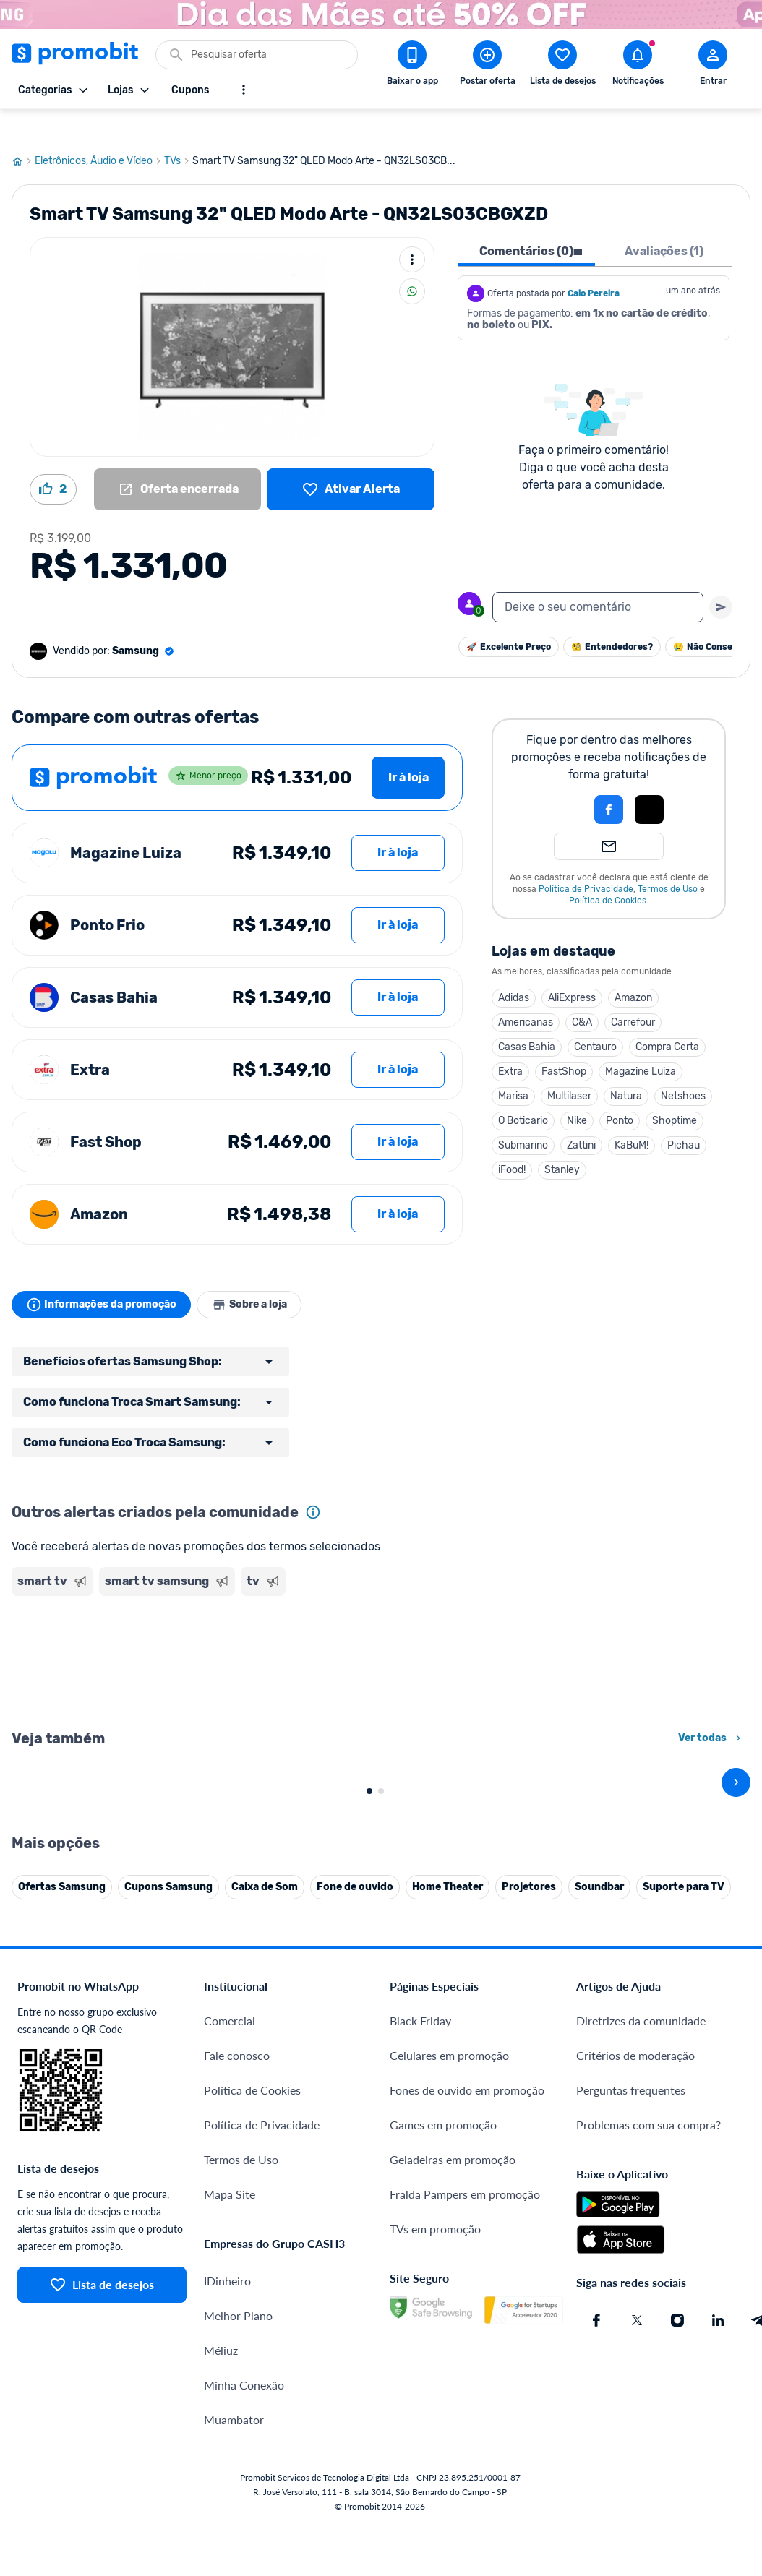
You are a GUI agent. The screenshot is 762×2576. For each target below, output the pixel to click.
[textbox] (598, 578)
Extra (510, 1042)
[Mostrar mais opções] (243, 89)
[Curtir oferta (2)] (53, 460)
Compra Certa (667, 1018)
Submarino (523, 1116)
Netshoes (683, 1067)
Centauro (595, 1018)
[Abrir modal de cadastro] (712, 65)
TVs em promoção (435, 2519)
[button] (559, 780)
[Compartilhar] (412, 262)
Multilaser (569, 1067)
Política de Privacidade (586, 860)
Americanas (525, 993)
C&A (582, 993)
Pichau (683, 1116)
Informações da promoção (104, 1275)
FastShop (563, 1042)
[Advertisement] (237, 1632)
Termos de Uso (668, 860)
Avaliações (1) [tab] (664, 222)
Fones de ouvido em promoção (467, 2380)
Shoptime (674, 1092)
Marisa (513, 1067)
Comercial (229, 2311)
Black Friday (420, 2311)
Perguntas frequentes (630, 2380)
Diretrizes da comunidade (641, 2311)
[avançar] (736, 1913)
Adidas (513, 969)
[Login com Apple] (649, 780)
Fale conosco (237, 2346)
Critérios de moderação (635, 2346)
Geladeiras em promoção (452, 2450)
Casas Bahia (526, 1018)
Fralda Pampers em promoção (465, 2484)
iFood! (512, 1141)
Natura (626, 1067)
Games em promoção (443, 2415)
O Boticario (523, 1092)
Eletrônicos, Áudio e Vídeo (99, 132)
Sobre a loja (258, 1275)
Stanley (562, 1141)
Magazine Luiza (640, 1042)
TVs (178, 132)
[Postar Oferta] (487, 65)
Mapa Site (229, 2484)
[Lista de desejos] (350, 460)
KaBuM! (631, 1116)
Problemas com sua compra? (648, 2415)
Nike (577, 1092)
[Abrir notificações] (637, 65)
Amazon (633, 969)
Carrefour (633, 993)
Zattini (581, 1116)
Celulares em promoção (449, 2346)
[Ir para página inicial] (23, 132)
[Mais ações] (412, 231)
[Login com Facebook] (608, 780)
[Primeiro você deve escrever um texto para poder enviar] (720, 578)
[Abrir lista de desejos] (562, 65)
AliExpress (572, 969)
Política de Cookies (607, 872)
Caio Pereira (594, 264)
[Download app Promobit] (412, 65)
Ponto (619, 1092)
